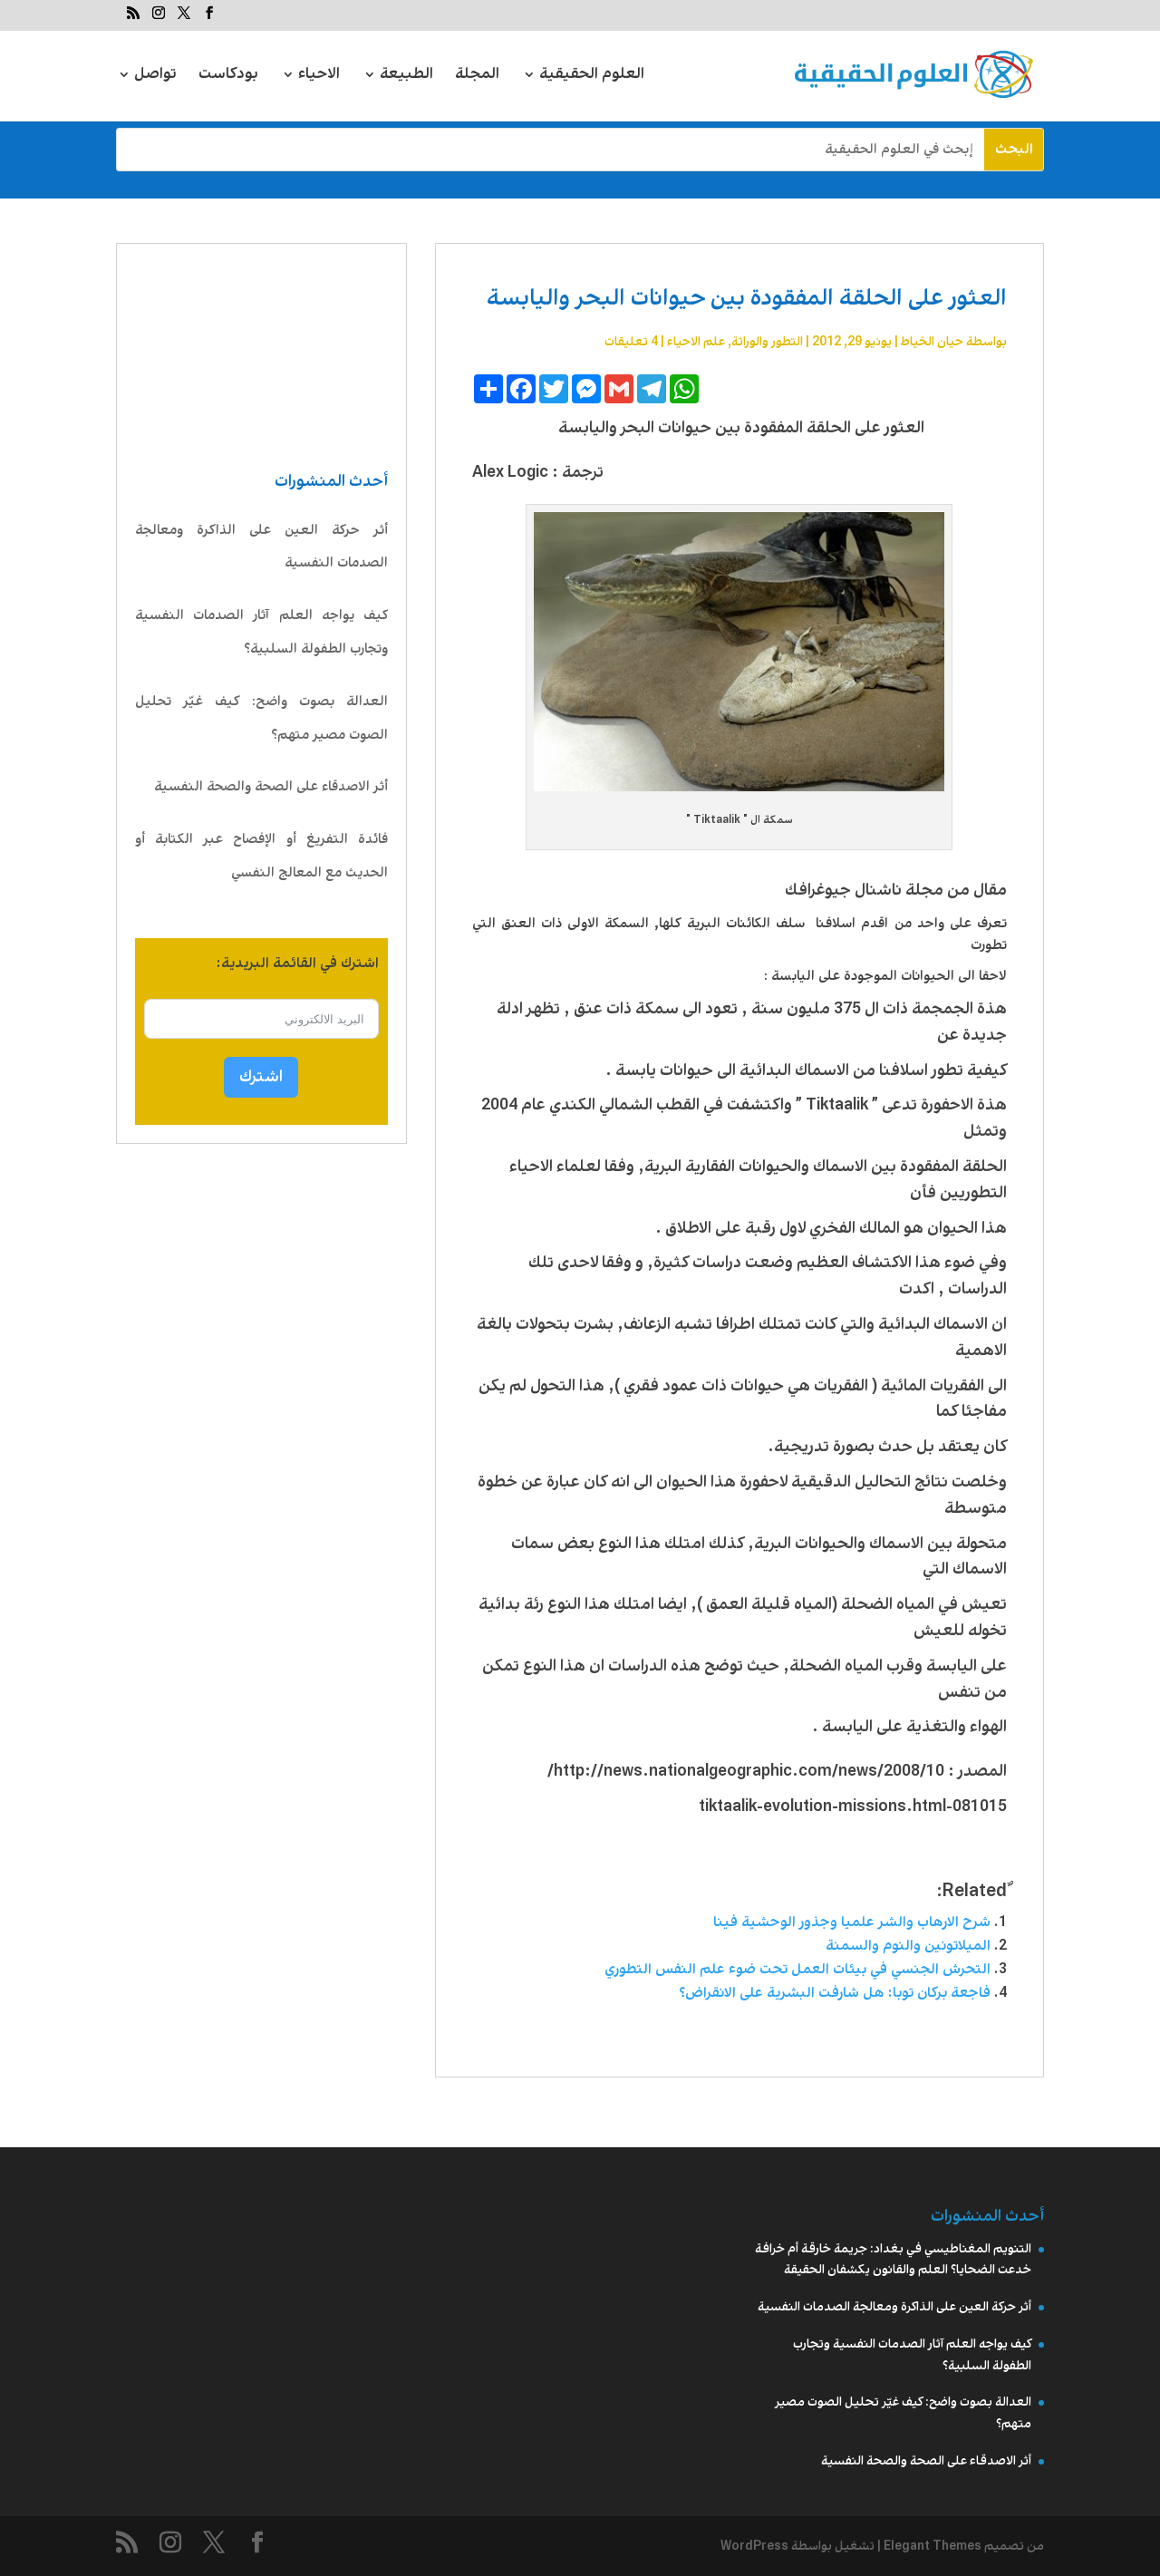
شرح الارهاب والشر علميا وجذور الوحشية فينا (852, 1922)
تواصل (155, 76)
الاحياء (319, 76)
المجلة (477, 76)
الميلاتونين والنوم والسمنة (908, 1945)
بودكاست (228, 76)
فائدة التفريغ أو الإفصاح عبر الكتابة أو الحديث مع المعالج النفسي (261, 856)
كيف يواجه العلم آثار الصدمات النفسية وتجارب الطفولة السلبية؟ (261, 632)
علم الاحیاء (696, 342)
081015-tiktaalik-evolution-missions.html (853, 1806)
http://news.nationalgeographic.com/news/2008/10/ (745, 1771)
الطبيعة (406, 76)
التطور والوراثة (767, 342)
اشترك (261, 1077)
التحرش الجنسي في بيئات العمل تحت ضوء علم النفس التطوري (797, 1969)
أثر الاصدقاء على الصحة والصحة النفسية (271, 787)
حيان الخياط (932, 342)
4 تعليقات (631, 342)
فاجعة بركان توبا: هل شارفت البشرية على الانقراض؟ (835, 1992)
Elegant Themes (932, 2546)
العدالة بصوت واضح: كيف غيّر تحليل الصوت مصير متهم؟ (261, 718)
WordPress (754, 2546)
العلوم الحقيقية (591, 76)
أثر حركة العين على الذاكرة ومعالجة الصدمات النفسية (261, 547)
